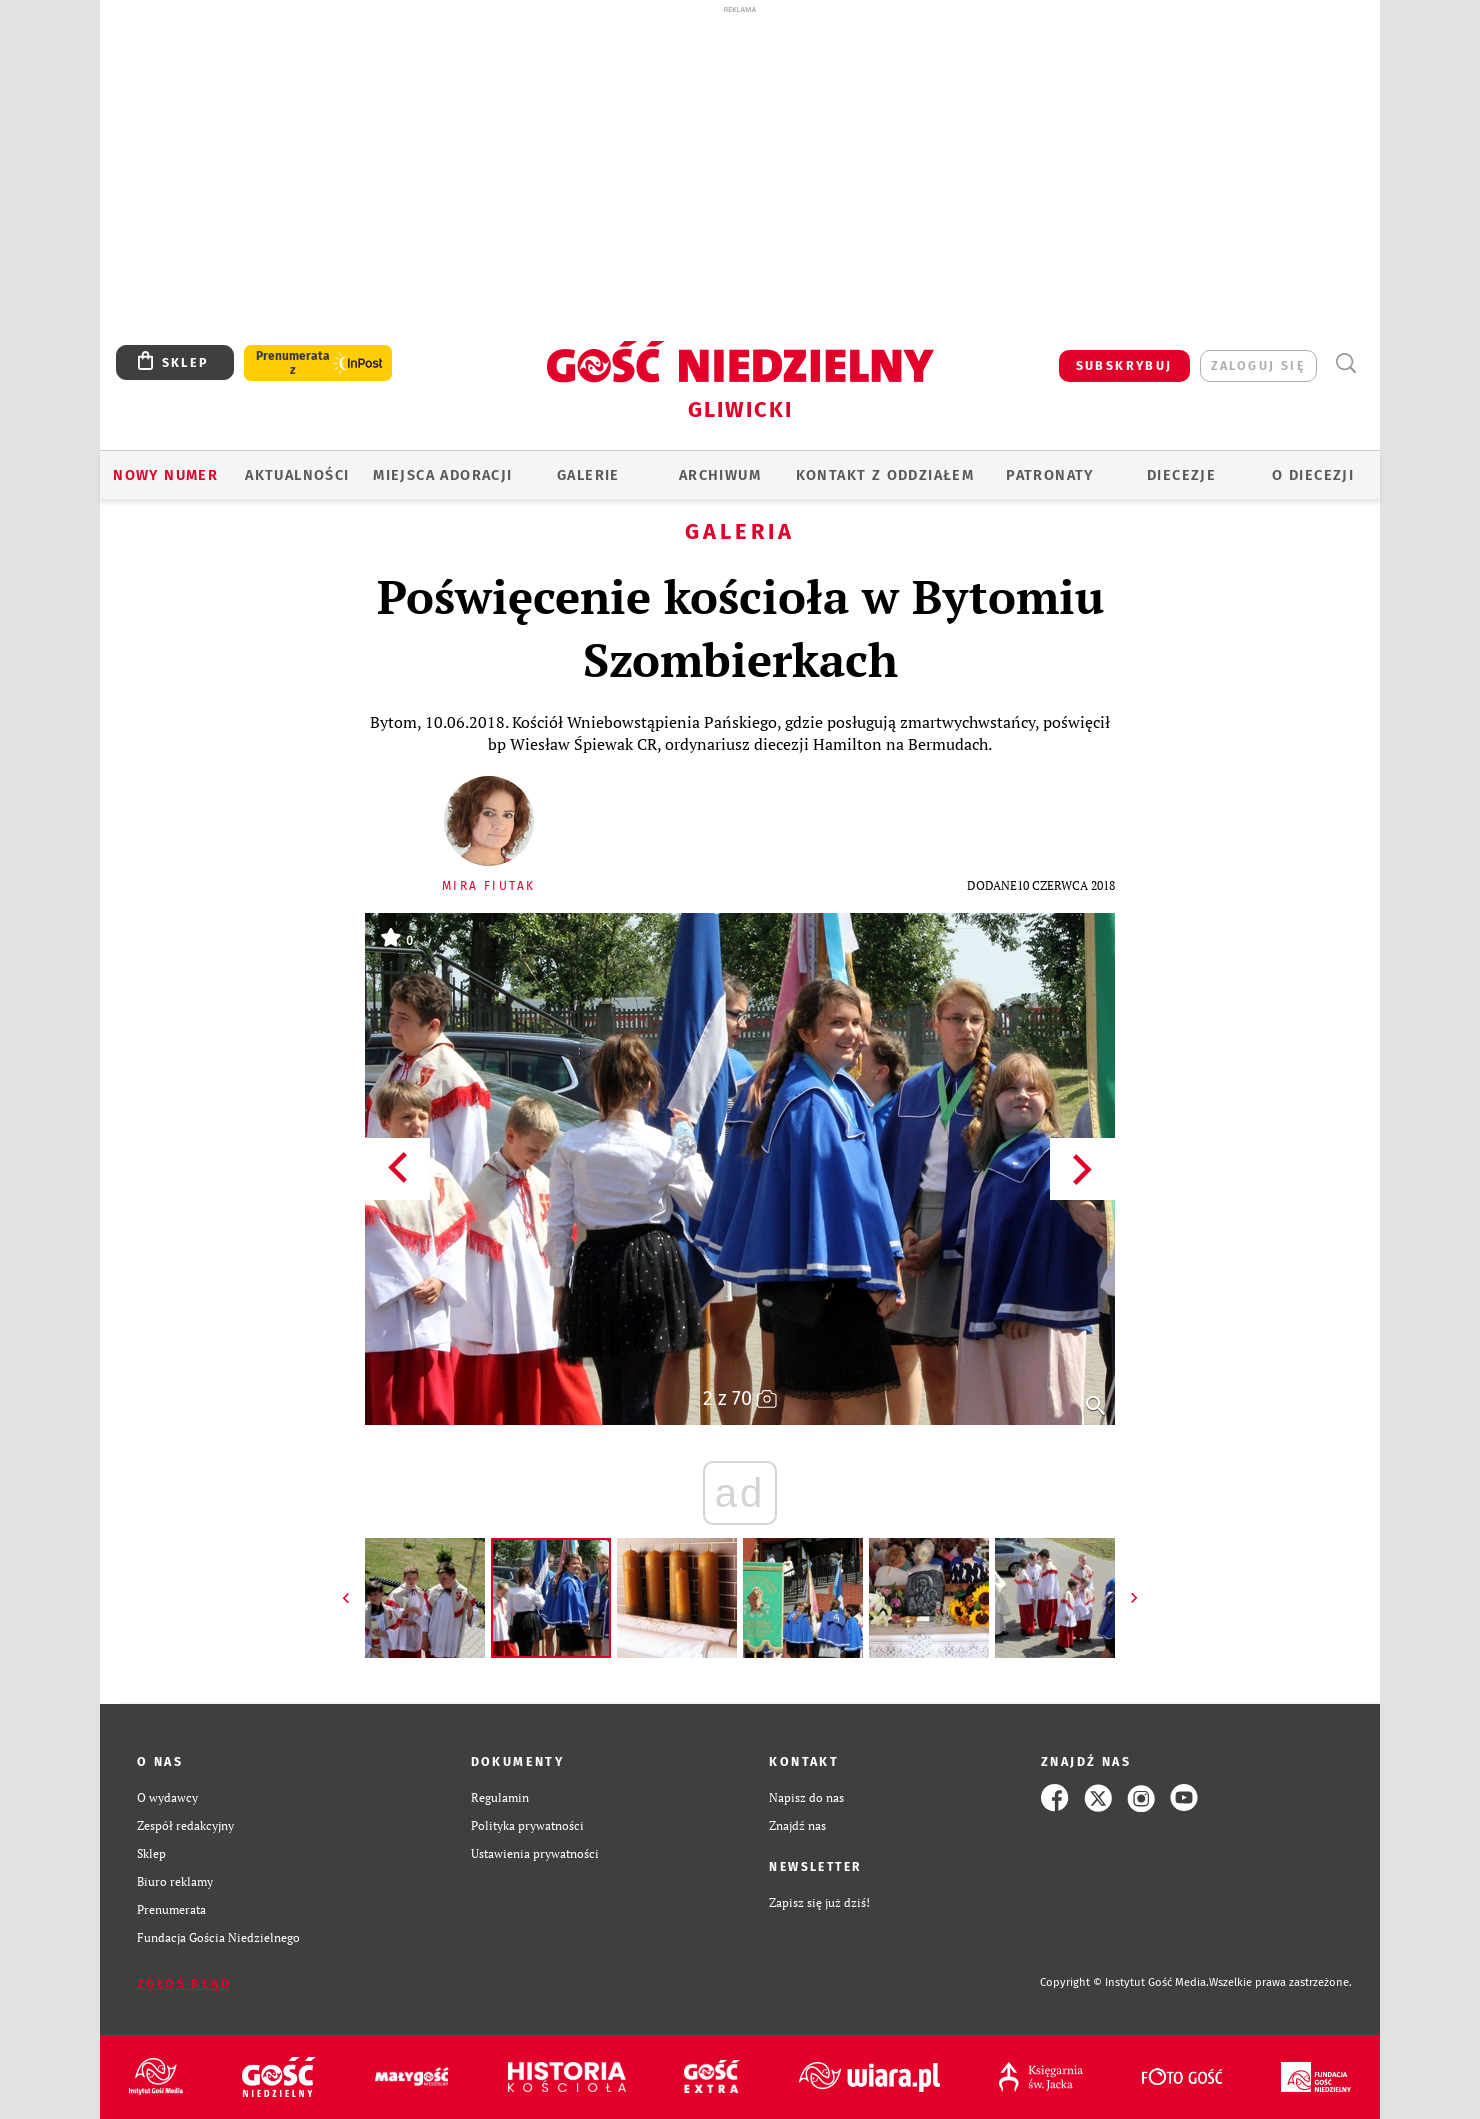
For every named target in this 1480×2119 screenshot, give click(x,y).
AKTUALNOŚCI (297, 475)
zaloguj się (1258, 365)
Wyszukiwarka (1345, 363)
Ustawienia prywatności (535, 1853)
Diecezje (1181, 475)
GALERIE (588, 475)
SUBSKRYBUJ (1124, 365)
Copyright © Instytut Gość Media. (1124, 1982)
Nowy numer (165, 475)
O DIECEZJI (1313, 475)
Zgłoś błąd (184, 1983)
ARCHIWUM (720, 475)
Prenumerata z (293, 363)
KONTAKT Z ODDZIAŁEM (885, 475)
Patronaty (1050, 475)
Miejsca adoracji (442, 475)
